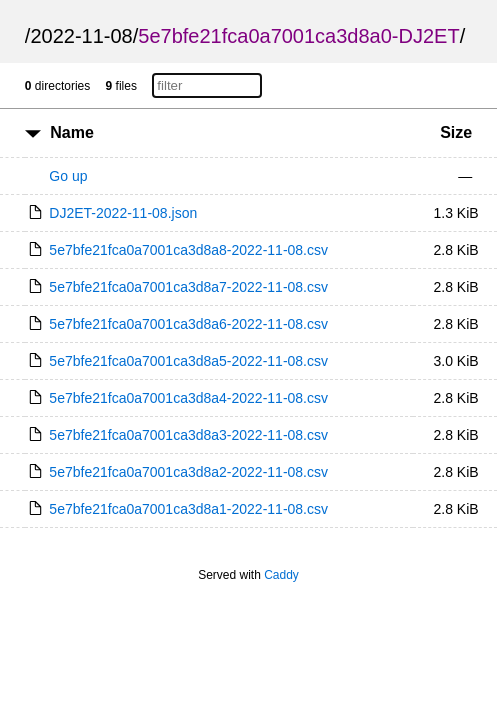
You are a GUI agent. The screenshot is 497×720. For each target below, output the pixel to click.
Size (456, 132)
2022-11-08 (81, 36)
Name (72, 132)
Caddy (281, 575)
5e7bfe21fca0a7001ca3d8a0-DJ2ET (298, 36)
